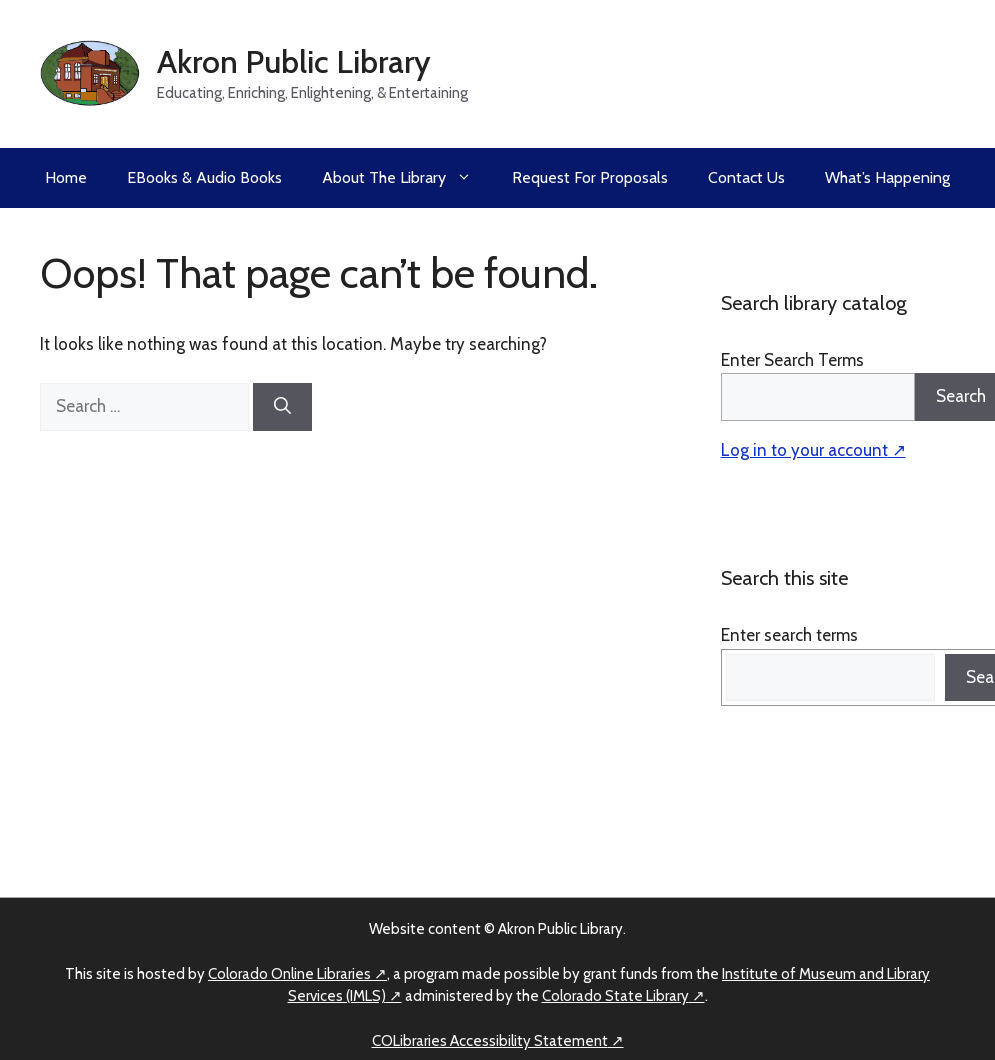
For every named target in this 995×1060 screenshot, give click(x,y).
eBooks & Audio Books (204, 177)
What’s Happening (887, 177)
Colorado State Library (615, 996)
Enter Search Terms (792, 360)
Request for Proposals (590, 177)
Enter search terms (789, 635)
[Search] (282, 407)
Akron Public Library (294, 61)
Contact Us (746, 177)
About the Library (407, 178)
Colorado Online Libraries (289, 974)
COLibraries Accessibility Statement (490, 1041)
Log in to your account (804, 450)
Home (66, 177)
